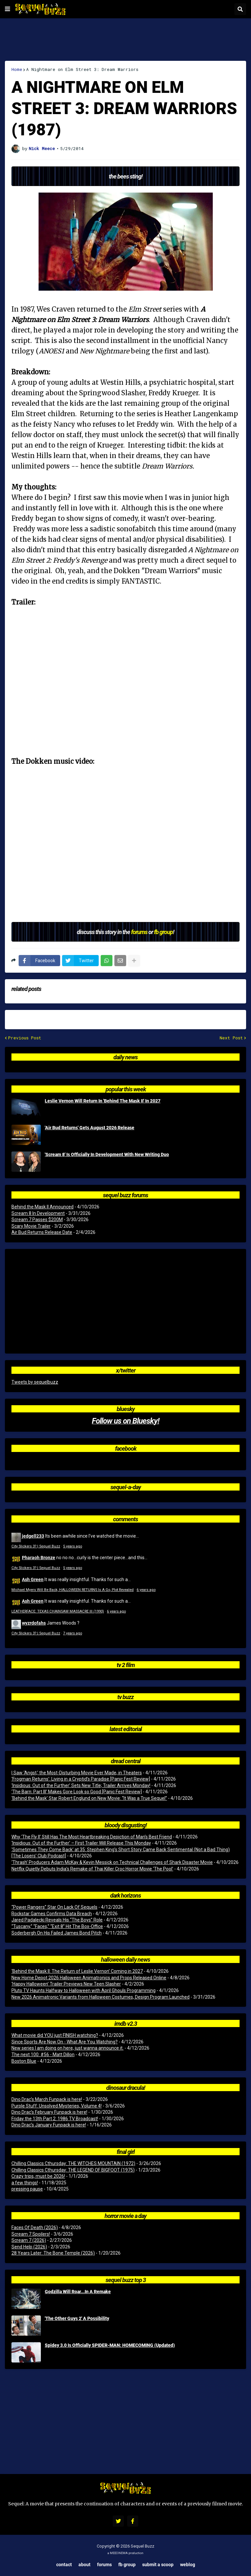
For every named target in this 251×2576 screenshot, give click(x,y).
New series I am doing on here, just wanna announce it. (67, 2048)
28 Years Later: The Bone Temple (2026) (53, 2253)
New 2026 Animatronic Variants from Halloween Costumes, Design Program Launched (100, 1997)
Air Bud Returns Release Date (41, 1232)
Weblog (187, 2564)
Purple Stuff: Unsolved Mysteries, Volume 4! (56, 2105)
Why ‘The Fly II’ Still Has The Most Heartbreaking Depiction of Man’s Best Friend (91, 1836)
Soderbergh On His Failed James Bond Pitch (56, 1933)
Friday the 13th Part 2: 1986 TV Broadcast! (54, 2118)
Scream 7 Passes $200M (37, 1219)
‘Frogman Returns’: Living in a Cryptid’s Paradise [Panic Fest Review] (80, 1779)
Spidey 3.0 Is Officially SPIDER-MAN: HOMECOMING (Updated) (110, 2345)
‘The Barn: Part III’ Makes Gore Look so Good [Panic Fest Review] (76, 1791)
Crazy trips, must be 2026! (38, 2176)
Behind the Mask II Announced (42, 1206)
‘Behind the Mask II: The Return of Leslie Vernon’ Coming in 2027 (77, 1971)
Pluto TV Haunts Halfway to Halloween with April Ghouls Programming (83, 1990)
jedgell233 (33, 1536)
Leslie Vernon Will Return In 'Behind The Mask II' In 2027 (102, 1101)
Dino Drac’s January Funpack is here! (48, 2124)
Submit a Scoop (158, 2564)
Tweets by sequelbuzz (34, 1382)
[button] (7, 9)
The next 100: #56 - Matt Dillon (43, 2054)
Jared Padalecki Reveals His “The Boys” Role (57, 1919)
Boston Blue (23, 2061)
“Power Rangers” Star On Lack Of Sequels (54, 1907)
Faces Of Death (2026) (34, 2227)
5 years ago (72, 1546)
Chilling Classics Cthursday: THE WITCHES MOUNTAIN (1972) (73, 2163)
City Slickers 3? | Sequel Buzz (35, 1546)
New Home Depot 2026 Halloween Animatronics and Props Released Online (88, 1977)
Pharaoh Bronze (38, 1557)
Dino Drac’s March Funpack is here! (46, 2099)
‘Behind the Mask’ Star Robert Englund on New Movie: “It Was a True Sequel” (89, 1798)
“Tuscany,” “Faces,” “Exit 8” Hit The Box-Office (57, 1926)
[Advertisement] (125, 39)
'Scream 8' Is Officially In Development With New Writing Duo (107, 1154)
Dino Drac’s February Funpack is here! (49, 2112)
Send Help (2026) (29, 2246)
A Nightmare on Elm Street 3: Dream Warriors (82, 69)
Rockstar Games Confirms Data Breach (51, 1913)
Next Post (231, 1038)
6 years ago (146, 1590)
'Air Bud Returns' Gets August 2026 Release (89, 1128)
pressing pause (27, 2189)
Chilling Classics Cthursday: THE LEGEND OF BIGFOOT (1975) (73, 2170)
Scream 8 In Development (38, 1213)
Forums (104, 2564)
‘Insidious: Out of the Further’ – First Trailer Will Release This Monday (81, 1843)
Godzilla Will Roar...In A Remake (78, 2292)
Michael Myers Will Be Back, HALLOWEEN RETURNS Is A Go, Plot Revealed (72, 1590)
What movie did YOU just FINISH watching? (54, 2035)
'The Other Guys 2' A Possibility (77, 2318)
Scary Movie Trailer (31, 1226)
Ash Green (32, 1579)
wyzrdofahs (34, 1623)
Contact (64, 2564)
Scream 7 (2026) (28, 2240)
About (84, 2564)
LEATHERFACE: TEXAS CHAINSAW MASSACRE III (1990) (57, 1611)
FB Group (127, 2564)
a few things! (24, 2182)
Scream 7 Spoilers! (30, 2234)
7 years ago (72, 1633)
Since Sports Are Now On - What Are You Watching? (64, 2041)
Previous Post (24, 1038)
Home (16, 69)
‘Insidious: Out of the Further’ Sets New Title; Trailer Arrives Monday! (80, 1785)
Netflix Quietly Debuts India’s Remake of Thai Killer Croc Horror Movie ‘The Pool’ (92, 1868)
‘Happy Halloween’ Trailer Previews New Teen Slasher (66, 1984)
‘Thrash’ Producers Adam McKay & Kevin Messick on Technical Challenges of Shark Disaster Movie (112, 1862)
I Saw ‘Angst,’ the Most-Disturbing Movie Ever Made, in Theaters (76, 1772)
